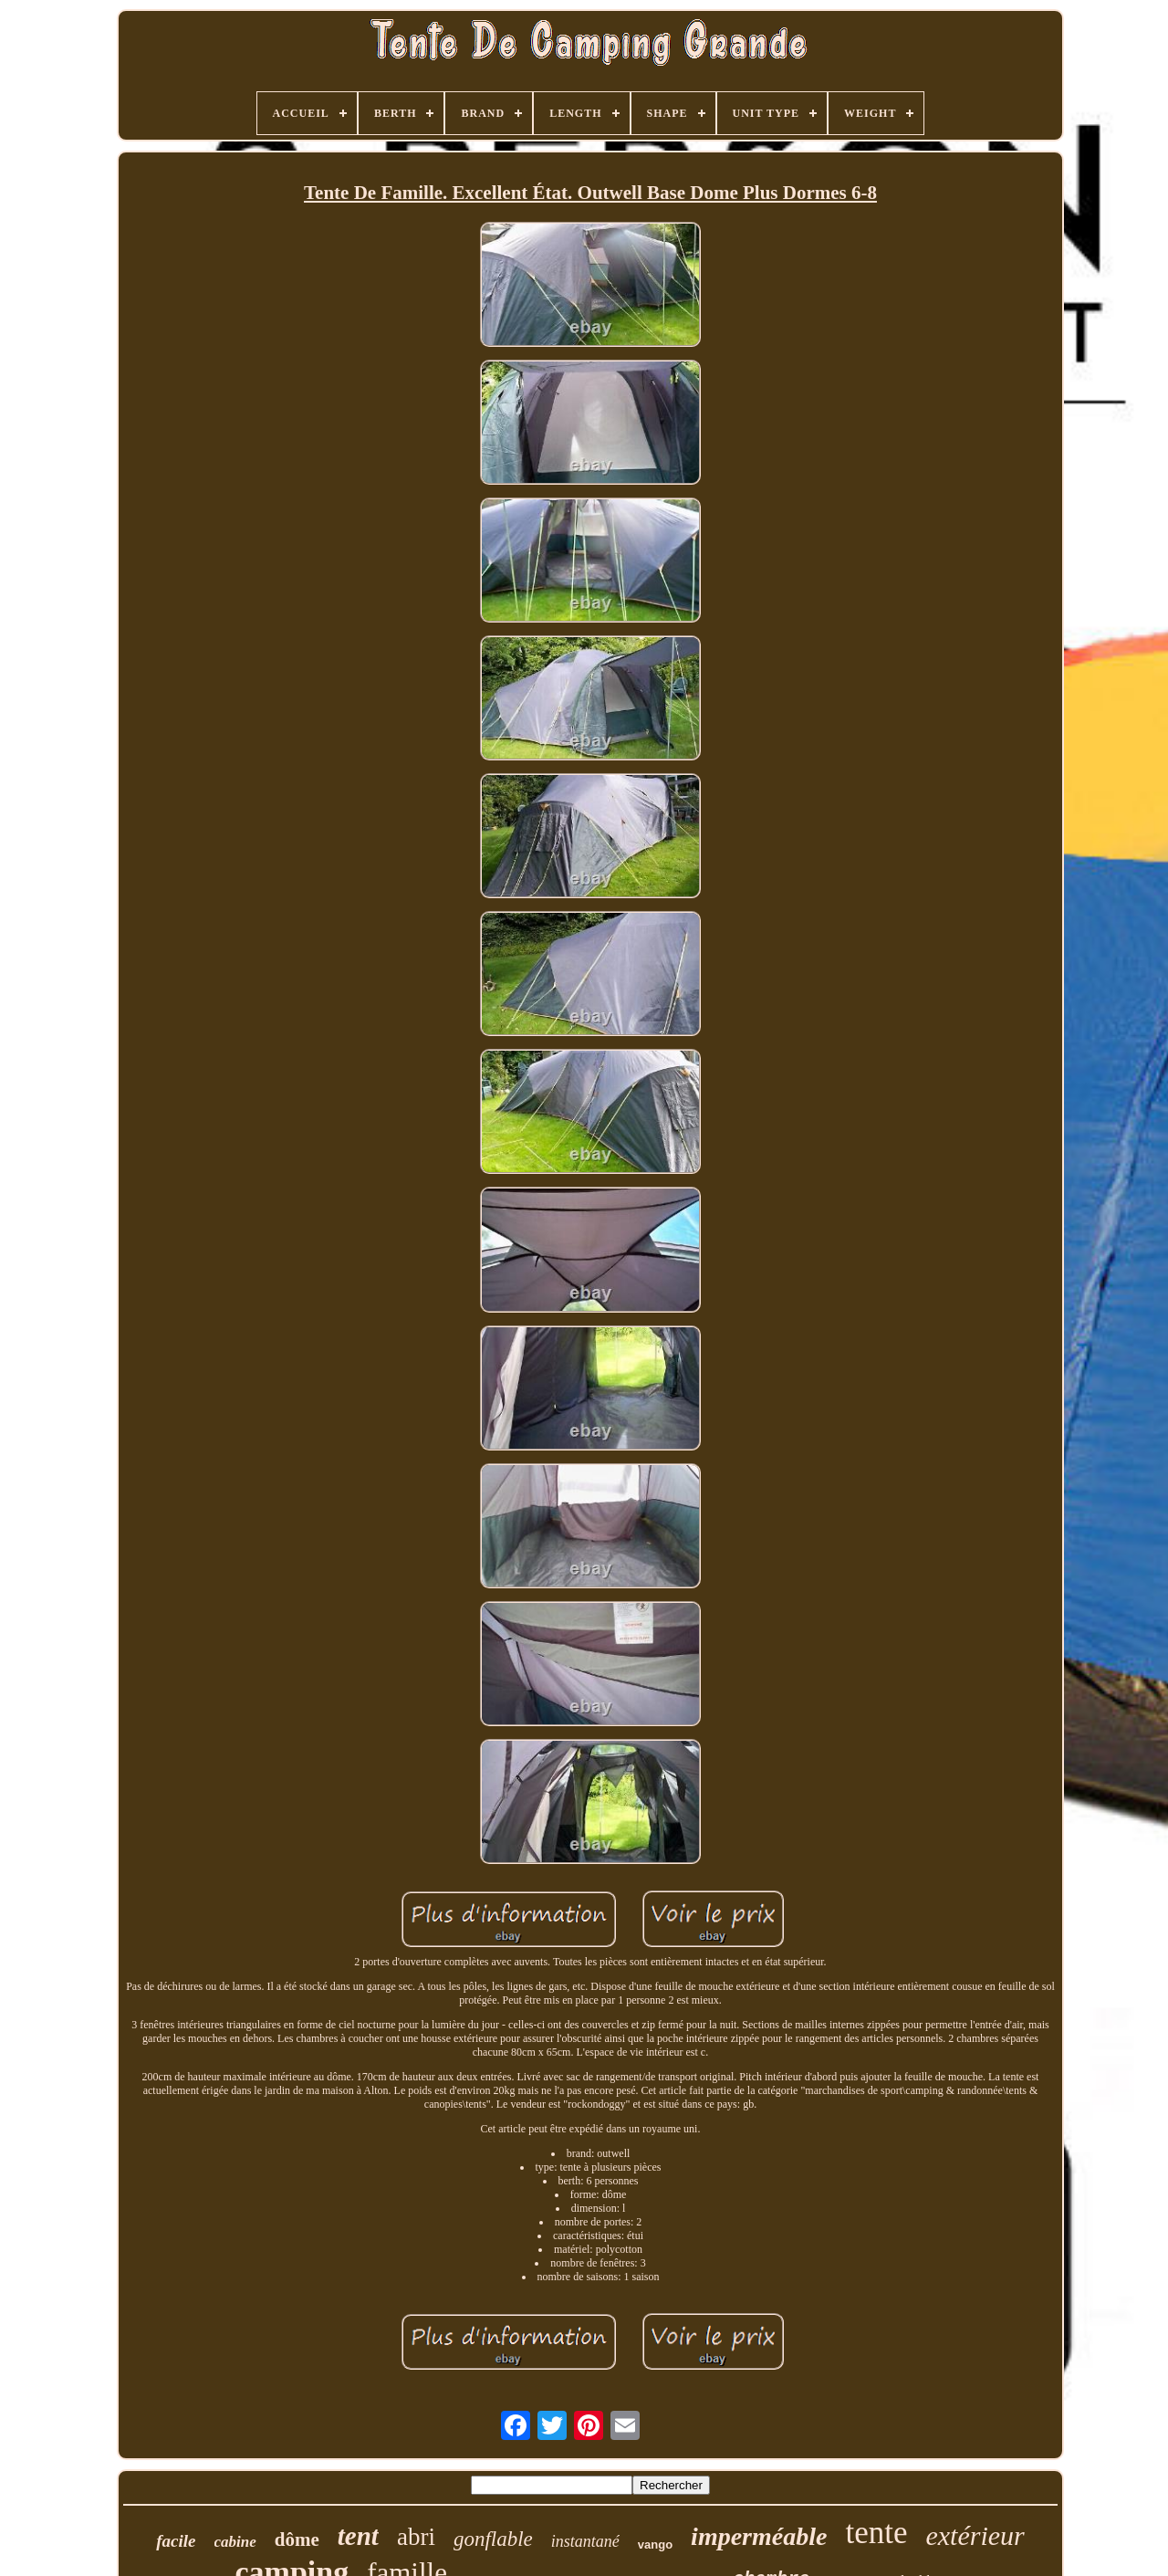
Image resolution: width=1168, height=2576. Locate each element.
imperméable (759, 2536)
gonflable (493, 2539)
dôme (297, 2539)
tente (876, 2532)
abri (416, 2536)
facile (175, 2540)
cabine (235, 2541)
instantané (585, 2541)
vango (655, 2544)
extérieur (974, 2535)
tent (358, 2535)
